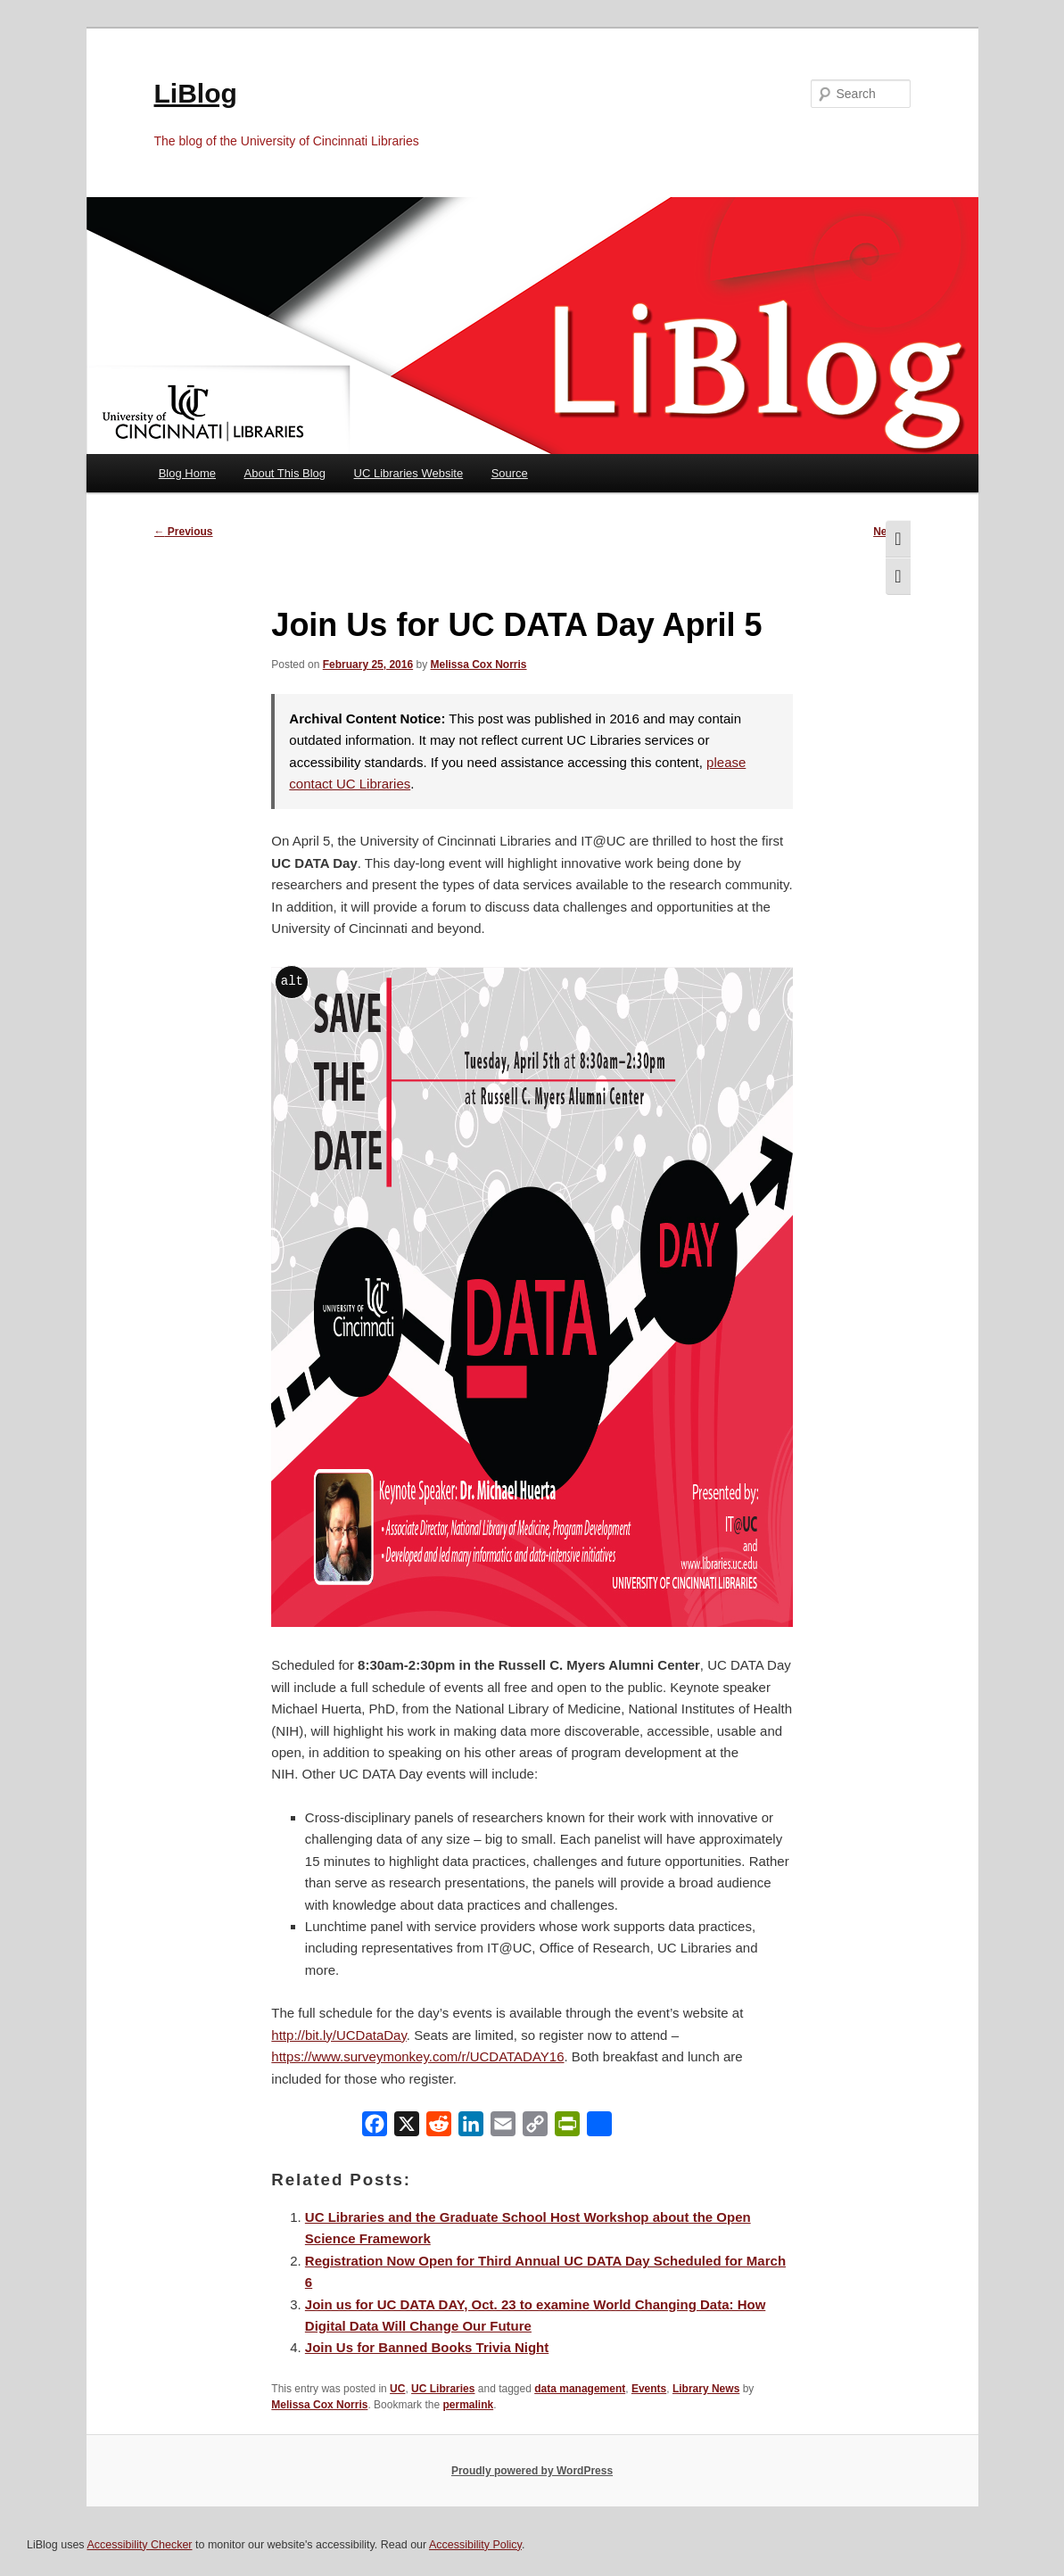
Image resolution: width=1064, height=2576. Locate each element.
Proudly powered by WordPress (532, 2471)
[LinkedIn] (471, 2127)
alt (292, 980)
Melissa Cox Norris (479, 664)
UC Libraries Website (409, 473)
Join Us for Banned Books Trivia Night (426, 2347)
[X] (407, 2127)
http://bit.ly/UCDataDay (338, 2035)
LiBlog (195, 93)
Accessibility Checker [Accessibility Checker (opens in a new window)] (139, 2545)
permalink (467, 2404)
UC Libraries (442, 2388)
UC (397, 2388)
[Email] (503, 2127)
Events (648, 2388)
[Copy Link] (535, 2127)
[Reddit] (439, 2127)
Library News (705, 2388)
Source (509, 473)
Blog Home (187, 473)
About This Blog (285, 473)
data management (579, 2388)
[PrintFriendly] (567, 2127)
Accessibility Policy (475, 2545)
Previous (183, 531)
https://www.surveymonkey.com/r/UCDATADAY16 (417, 2056)
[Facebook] (375, 2127)
